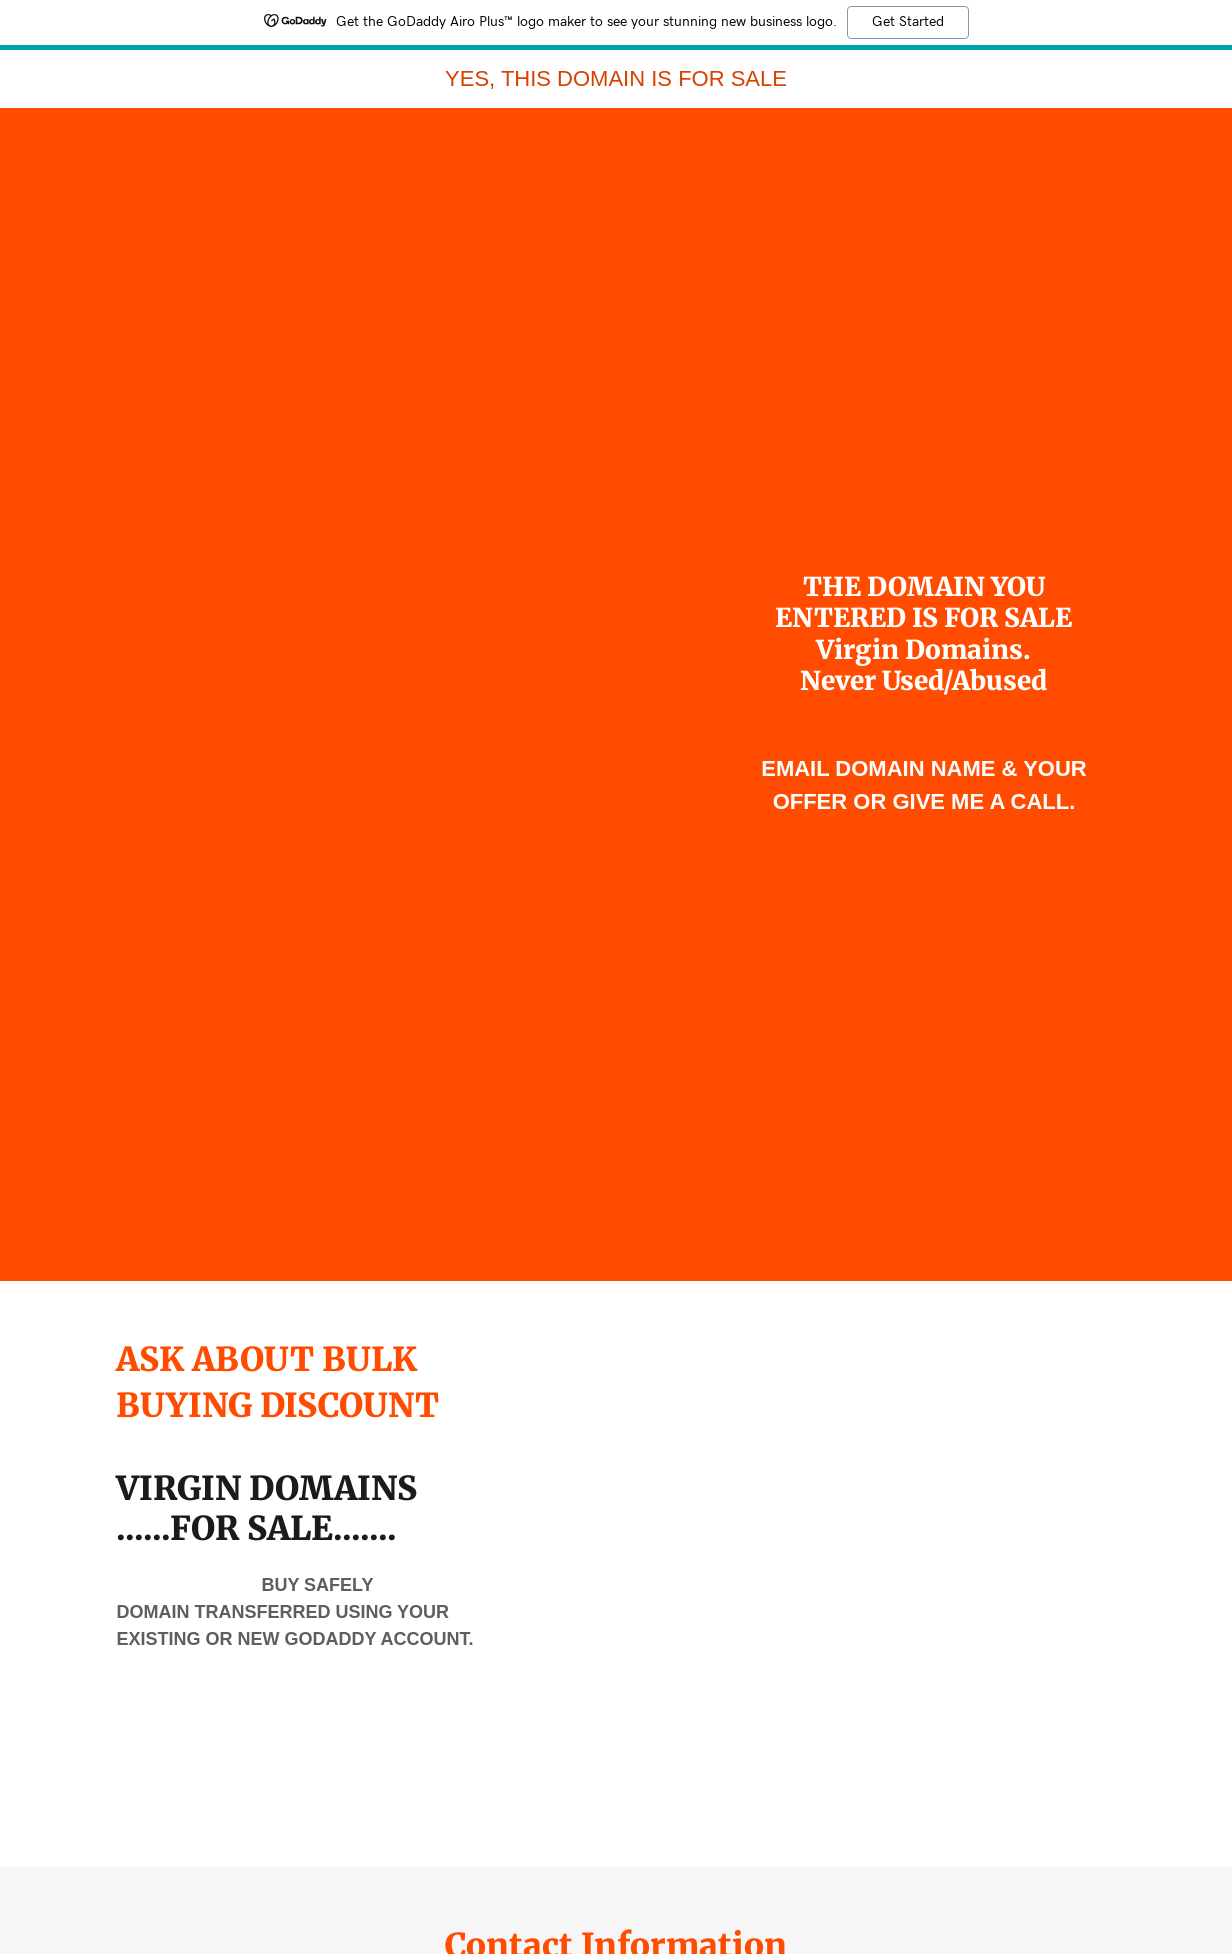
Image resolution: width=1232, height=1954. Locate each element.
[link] (616, 80)
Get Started (908, 22)
